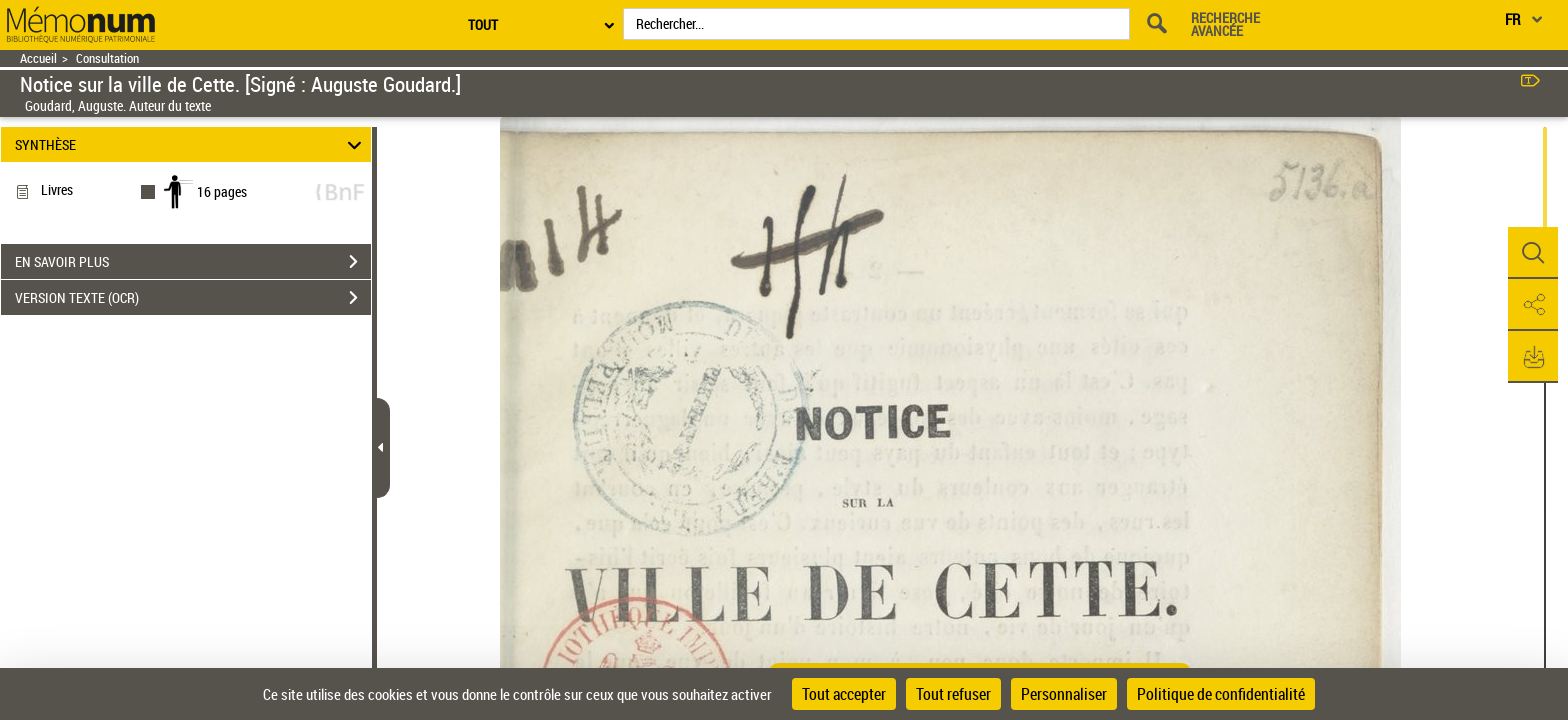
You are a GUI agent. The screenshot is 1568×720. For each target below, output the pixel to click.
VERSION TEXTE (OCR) (193, 298)
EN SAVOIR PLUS (193, 262)
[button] (1533, 253)
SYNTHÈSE (191, 144)
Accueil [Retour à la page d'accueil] (38, 58)
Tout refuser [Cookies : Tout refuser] (953, 694)
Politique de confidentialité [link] (1221, 694)
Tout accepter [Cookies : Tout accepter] (844, 694)
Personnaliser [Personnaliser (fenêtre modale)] (1064, 694)
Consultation (107, 58)
